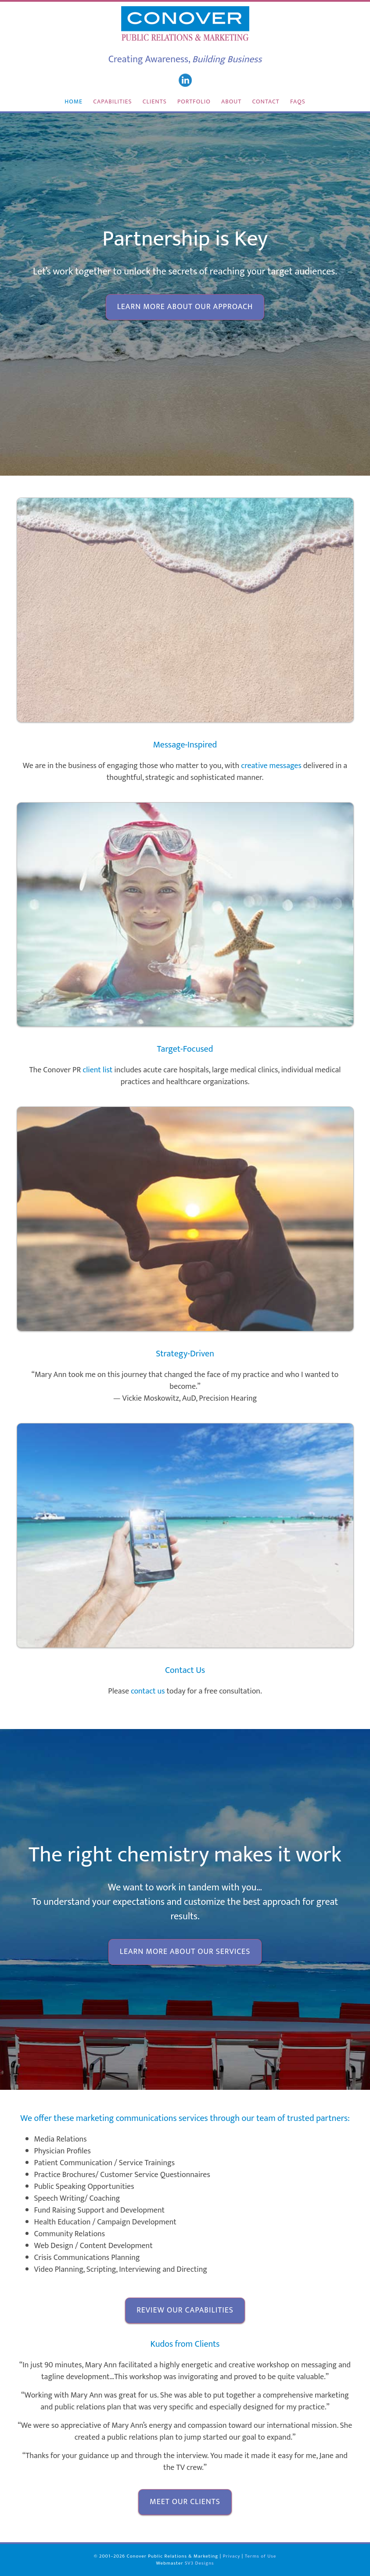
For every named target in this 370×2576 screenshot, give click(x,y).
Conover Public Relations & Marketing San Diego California (185, 23)
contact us (148, 1691)
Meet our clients (185, 2501)
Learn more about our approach (185, 306)
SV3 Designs (199, 2563)
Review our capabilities (185, 2310)
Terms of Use (261, 2556)
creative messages (271, 765)
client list (97, 1070)
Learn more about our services (185, 1951)
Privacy (232, 2556)
